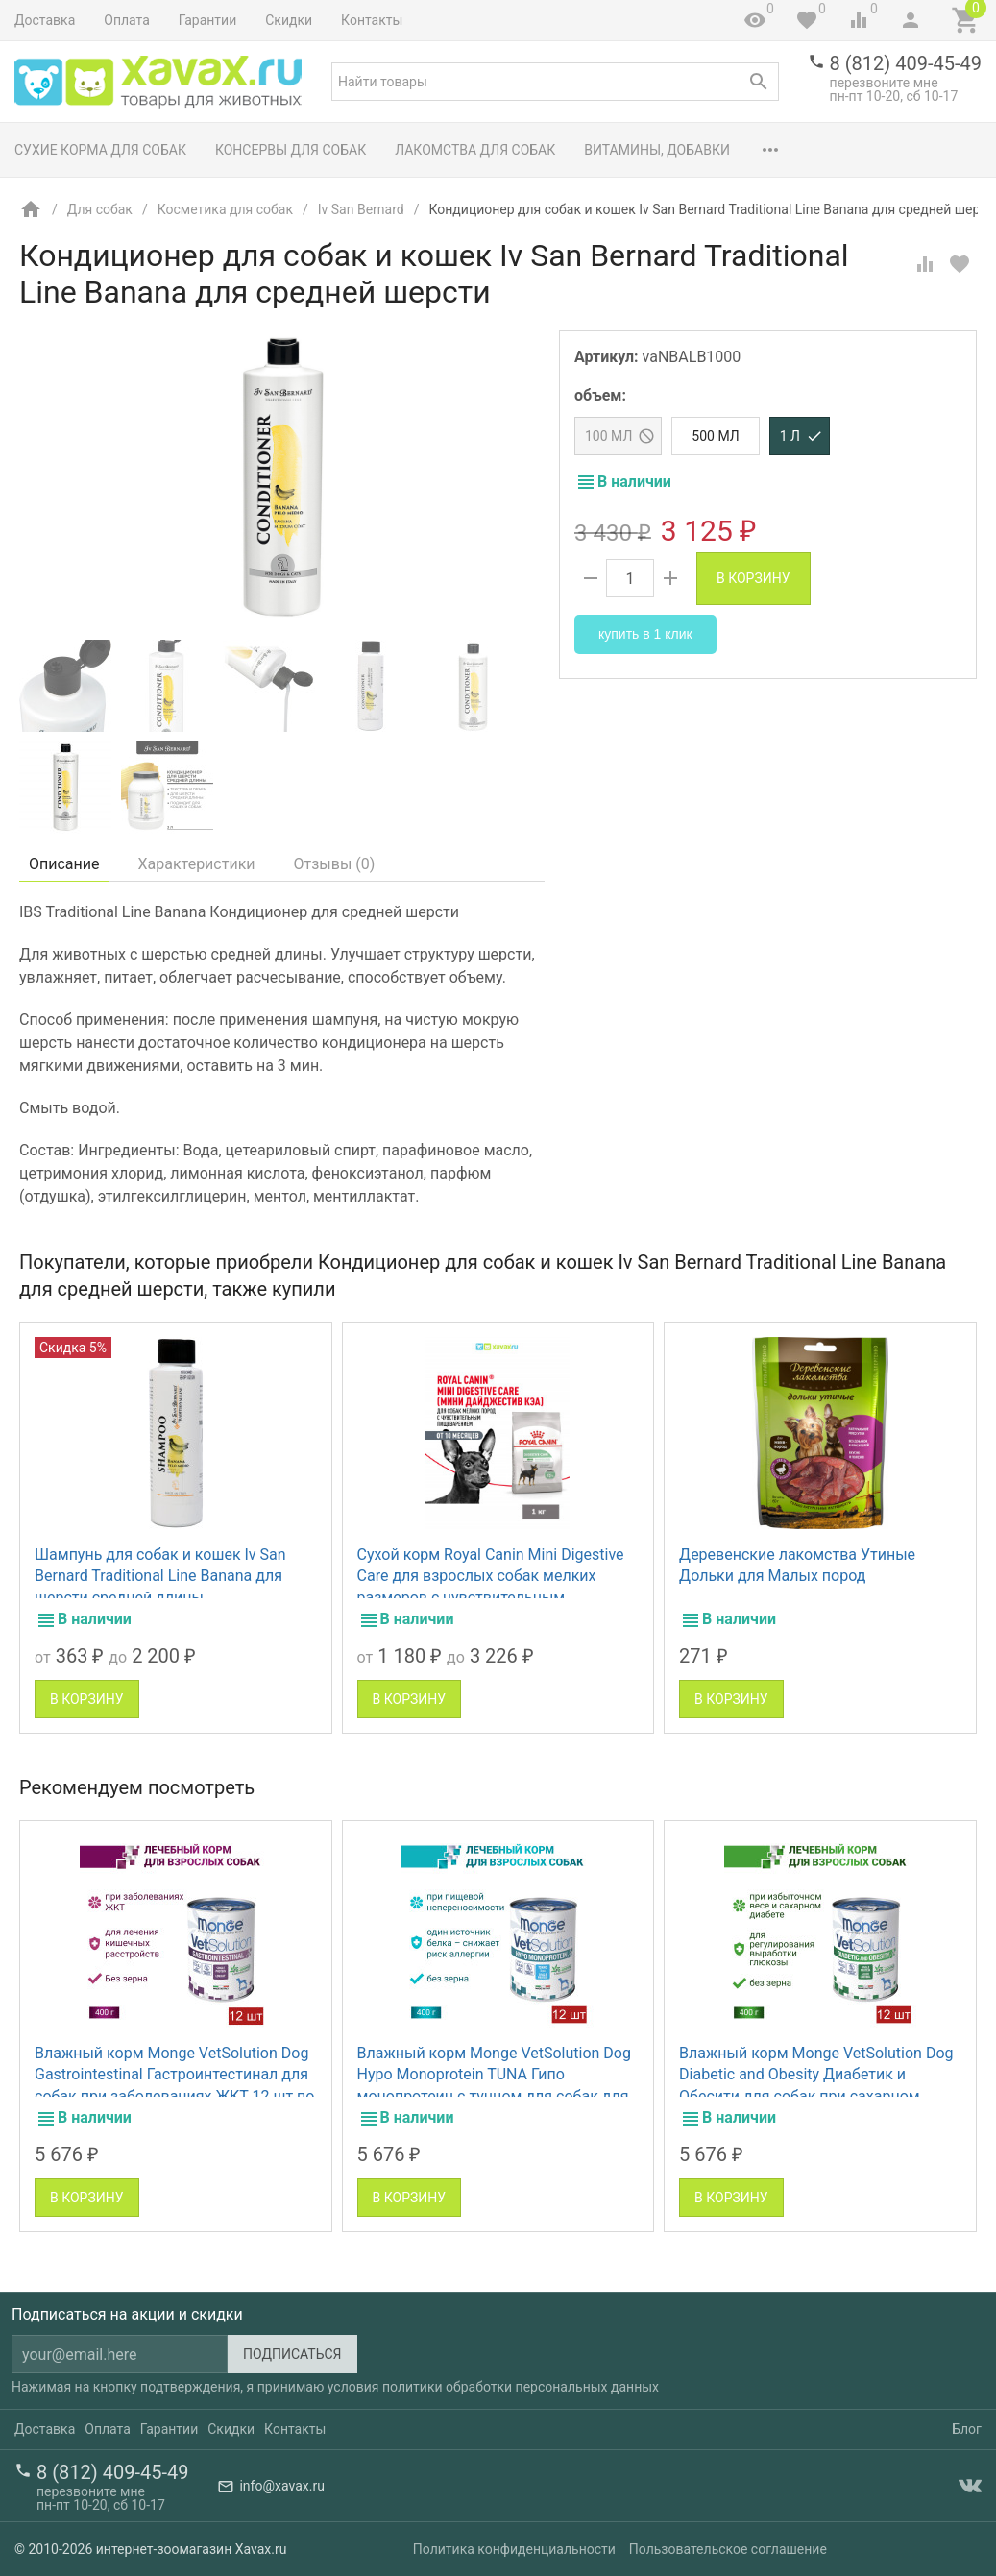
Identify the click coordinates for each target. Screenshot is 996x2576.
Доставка (44, 20)
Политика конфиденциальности (514, 2549)
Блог (967, 2429)
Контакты (371, 20)
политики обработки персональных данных (520, 2386)
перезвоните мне (884, 82)
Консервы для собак (290, 150)
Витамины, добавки (657, 150)
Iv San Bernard (361, 209)
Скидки (288, 20)
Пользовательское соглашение (728, 2549)
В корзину (753, 578)
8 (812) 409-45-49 (906, 63)
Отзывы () (335, 864)
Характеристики (196, 864)
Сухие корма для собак (100, 150)
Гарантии (207, 20)
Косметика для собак (225, 209)
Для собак (100, 209)
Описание (64, 864)
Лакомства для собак (475, 150)
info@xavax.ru (281, 2485)
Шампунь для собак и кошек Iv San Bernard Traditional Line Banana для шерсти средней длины (160, 1576)
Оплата (127, 20)
